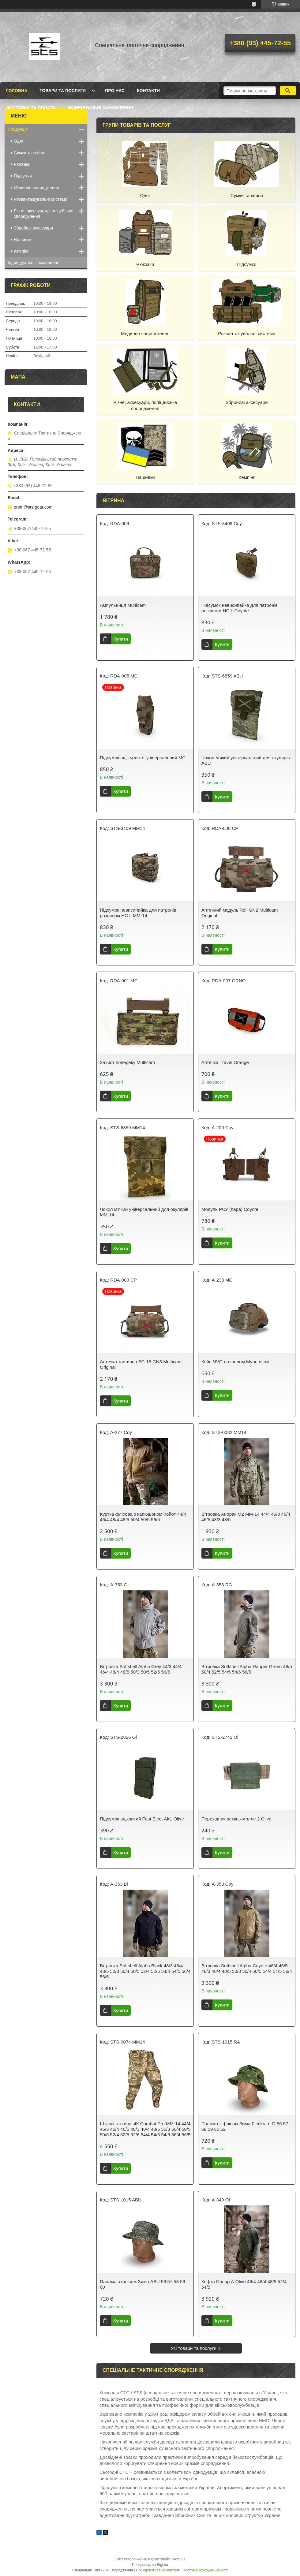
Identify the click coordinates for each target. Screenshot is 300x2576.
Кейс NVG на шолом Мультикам (235, 1361)
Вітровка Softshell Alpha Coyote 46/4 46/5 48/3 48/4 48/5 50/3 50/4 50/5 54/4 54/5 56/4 (246, 1968)
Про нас (115, 90)
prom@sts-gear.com (33, 507)
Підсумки (246, 264)
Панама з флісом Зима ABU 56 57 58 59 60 (142, 2284)
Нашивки (145, 477)
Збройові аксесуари (247, 402)
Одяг (145, 195)
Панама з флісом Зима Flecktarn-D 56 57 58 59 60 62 (244, 2126)
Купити (120, 638)
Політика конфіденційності (205, 2570)
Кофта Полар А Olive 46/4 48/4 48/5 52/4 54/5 (244, 2284)
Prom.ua (179, 2559)
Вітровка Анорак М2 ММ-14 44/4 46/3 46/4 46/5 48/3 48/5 (245, 1516)
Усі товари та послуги (193, 2348)
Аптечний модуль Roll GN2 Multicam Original (239, 912)
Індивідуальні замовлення (100, 107)
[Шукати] (288, 90)
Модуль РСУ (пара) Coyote (229, 1209)
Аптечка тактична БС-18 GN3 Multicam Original (141, 1364)
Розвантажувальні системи (246, 333)
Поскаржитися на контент (157, 2570)
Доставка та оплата (30, 107)
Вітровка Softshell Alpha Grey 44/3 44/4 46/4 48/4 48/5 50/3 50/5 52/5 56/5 (141, 1669)
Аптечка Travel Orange (225, 1062)
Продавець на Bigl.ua (150, 2565)
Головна (16, 90)
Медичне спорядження (145, 333)
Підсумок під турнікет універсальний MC (143, 757)
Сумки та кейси (247, 195)
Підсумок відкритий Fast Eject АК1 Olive (142, 1818)
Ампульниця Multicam (123, 605)
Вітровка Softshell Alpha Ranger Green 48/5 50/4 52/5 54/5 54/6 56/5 (246, 1669)
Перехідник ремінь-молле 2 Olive (236, 1818)
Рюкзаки (145, 264)
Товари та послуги (62, 90)
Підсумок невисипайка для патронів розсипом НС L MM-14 (138, 912)
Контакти (148, 90)
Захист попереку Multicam (127, 1062)
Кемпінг (247, 477)
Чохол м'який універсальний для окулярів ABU (245, 760)
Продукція (18, 129)
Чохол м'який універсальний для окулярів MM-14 (144, 1212)
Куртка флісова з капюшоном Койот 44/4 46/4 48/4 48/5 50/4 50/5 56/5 (143, 1516)
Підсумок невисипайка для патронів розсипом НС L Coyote (239, 608)
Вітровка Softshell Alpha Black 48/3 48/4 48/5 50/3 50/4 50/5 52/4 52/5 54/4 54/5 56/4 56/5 (145, 1971)
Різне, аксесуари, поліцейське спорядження (145, 405)
